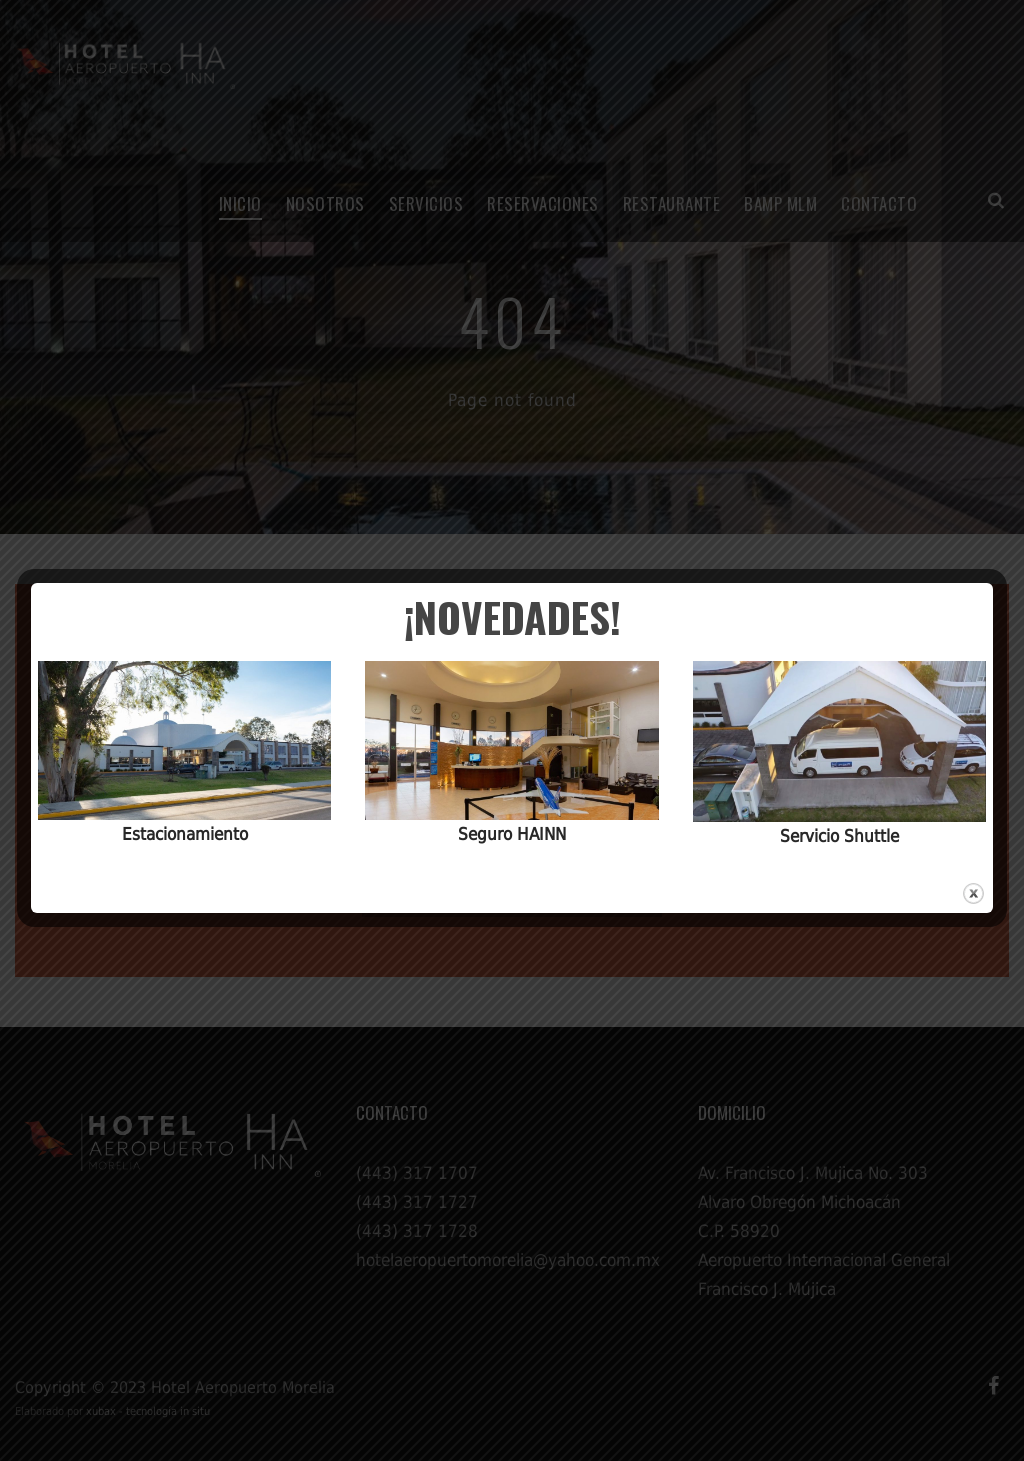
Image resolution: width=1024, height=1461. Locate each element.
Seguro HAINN (512, 834)
